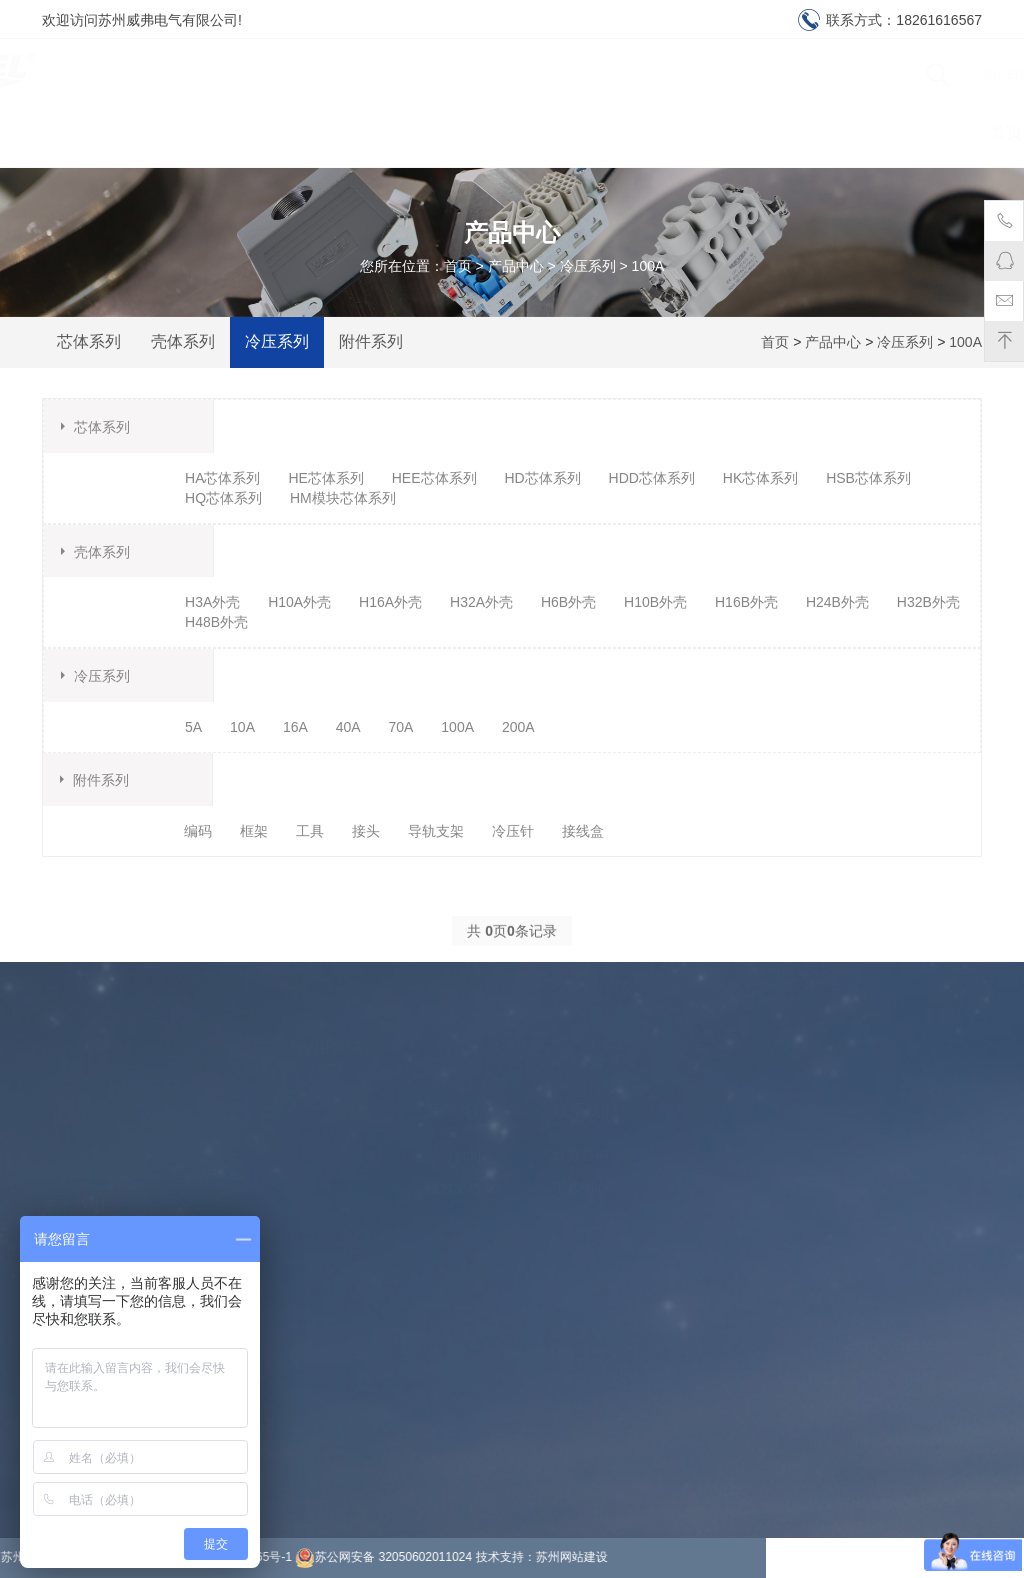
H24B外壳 (837, 602)
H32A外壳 (481, 602)
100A (648, 266)
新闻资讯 (355, 132)
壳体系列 (183, 341)
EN (970, 75)
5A (193, 727)
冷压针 (513, 831)
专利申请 (709, 1308)
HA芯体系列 (222, 478)
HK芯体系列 (760, 478)
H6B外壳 (568, 602)
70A (401, 727)
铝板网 (702, 1468)
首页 (143, 132)
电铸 (695, 1500)
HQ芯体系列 (223, 498)
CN (947, 75)
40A (348, 727)
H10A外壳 (299, 602)
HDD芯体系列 (652, 478)
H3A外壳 (212, 602)
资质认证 (811, 132)
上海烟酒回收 (723, 1372)
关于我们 (241, 132)
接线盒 (583, 831)
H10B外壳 (655, 602)
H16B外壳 (746, 602)
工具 (310, 831)
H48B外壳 (216, 622)
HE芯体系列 (325, 478)
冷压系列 (588, 266)
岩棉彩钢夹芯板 (730, 1532)
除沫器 (702, 1404)
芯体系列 (89, 341)
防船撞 (702, 1436)
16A (295, 727)
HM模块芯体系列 (343, 498)
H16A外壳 (390, 602)
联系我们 (925, 132)
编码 (198, 831)
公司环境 (70, 1190)
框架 (254, 831)
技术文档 (453, 1141)
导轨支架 (436, 831)
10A (242, 727)
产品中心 (469, 132)
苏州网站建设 (297, 1557)
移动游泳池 (716, 1340)
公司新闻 (453, 1109)
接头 (366, 831)
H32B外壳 (928, 602)
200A (518, 727)
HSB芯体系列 (868, 478)
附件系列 (371, 341)
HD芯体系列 (542, 478)
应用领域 (583, 132)
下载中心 (697, 132)
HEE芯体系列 (434, 478)
